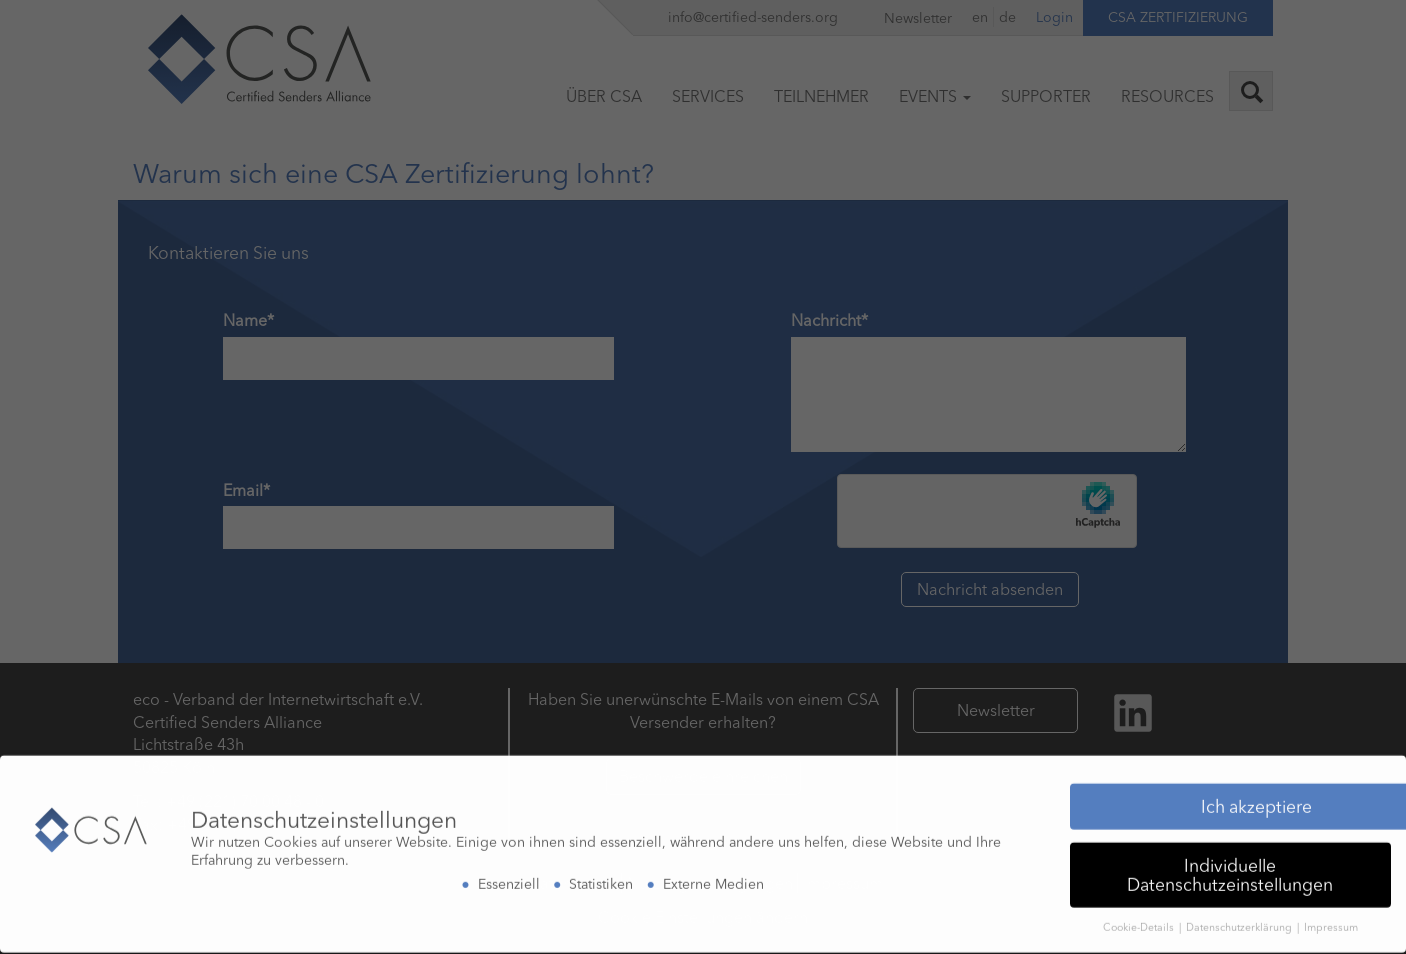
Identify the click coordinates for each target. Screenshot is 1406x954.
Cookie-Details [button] (1140, 922)
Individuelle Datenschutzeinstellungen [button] (1230, 869)
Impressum (1331, 922)
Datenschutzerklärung (1240, 922)
